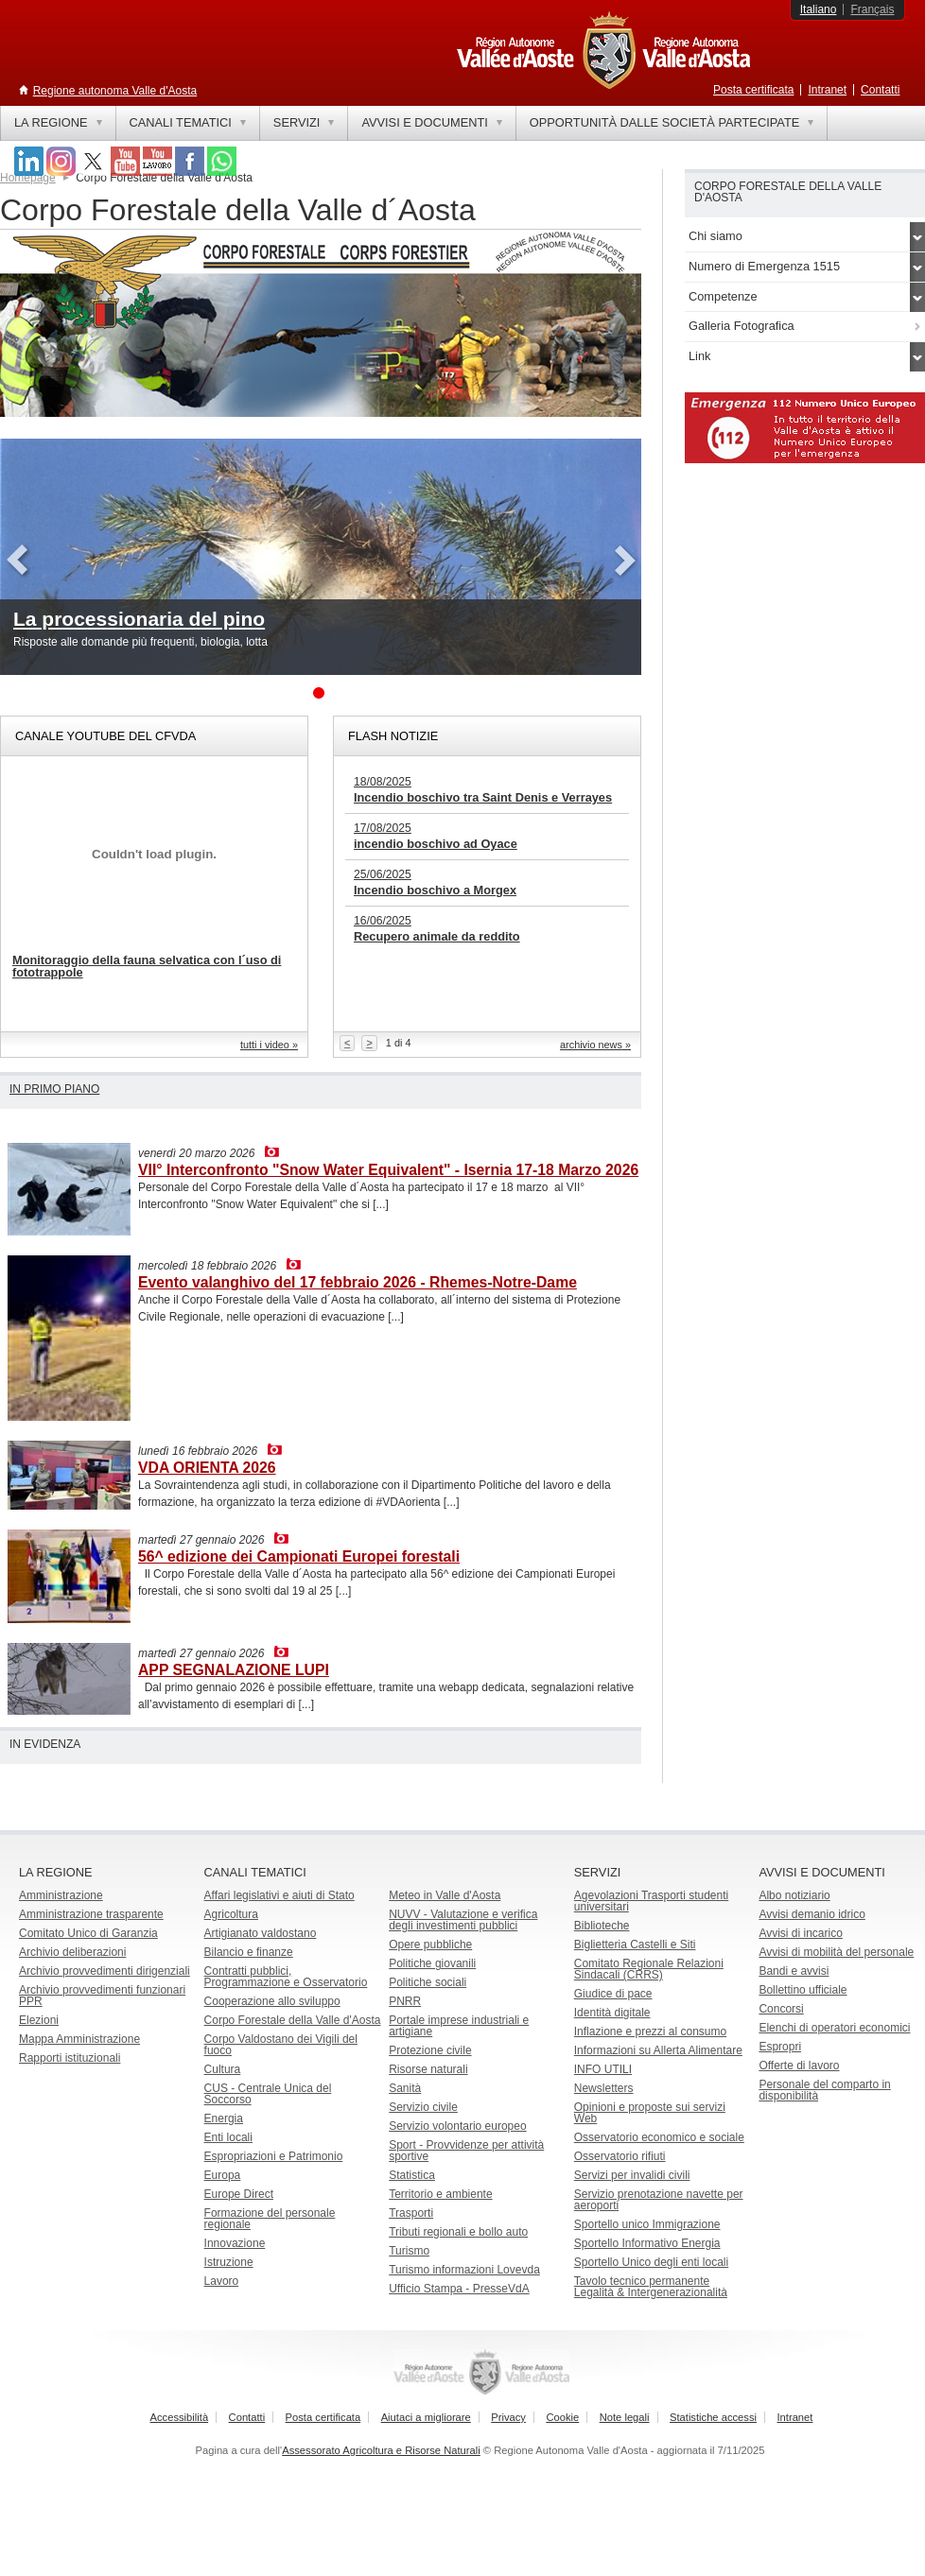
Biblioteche (602, 1925)
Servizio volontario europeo (457, 2126)
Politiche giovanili (432, 1963)
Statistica (412, 2175)
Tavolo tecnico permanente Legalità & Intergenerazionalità (650, 2286)
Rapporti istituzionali (69, 2058)
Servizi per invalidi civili (632, 2175)
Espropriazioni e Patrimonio (273, 2156)
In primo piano (54, 1089)
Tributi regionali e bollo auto (458, 2232)
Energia (223, 2118)
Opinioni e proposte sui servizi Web (649, 2113)
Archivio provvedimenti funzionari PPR (102, 1995)
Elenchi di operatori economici (834, 2027)
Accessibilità (179, 2417)
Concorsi (781, 2008)
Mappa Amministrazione (79, 2039)
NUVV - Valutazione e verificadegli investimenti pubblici (463, 1920)
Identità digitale (612, 2012)
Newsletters (604, 2088)
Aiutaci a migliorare (426, 2417)
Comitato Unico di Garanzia (88, 1933)
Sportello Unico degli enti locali (651, 2262)
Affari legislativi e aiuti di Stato (279, 1895)
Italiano (818, 9)
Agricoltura (231, 1914)
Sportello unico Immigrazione (647, 2224)
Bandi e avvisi (794, 1971)
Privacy (508, 2417)
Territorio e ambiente (440, 2194)
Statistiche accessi (713, 2417)
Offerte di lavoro (799, 2065)
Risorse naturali (428, 2069)
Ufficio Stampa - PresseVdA (459, 2288)
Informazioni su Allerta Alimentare (658, 2050)
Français (872, 9)
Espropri (780, 2046)
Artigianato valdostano (260, 1933)
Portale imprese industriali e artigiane (459, 2026)
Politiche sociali (427, 1982)
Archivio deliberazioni (72, 1952)
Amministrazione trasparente (91, 1914)
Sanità (405, 2088)
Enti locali (228, 2137)
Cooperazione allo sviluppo (272, 2001)
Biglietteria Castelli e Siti (635, 1944)
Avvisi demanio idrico (812, 1914)
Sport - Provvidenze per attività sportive (466, 2150)
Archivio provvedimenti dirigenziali (104, 1971)
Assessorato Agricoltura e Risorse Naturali (381, 2450)
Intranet (827, 89)
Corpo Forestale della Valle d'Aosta (292, 2020)
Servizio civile (423, 2107)
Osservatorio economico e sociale (659, 2137)
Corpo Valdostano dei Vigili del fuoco (281, 2044)
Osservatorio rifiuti (620, 2156)
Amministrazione (61, 1895)
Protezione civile (430, 2050)
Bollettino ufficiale (802, 1990)
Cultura (222, 2069)
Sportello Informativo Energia (647, 2243)
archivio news (591, 1044)
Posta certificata (753, 89)
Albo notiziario (794, 1895)
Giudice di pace (613, 1993)
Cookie (562, 2417)
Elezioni (39, 2020)
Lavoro (221, 2281)
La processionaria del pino (139, 619)
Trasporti (411, 2213)
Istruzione (228, 2262)
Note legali (625, 2417)
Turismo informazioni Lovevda (464, 2269)
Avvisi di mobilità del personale (836, 1952)
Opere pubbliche (430, 1944)
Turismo (409, 2250)
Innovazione (235, 2243)
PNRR (405, 2001)
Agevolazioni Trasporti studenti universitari (651, 1901)
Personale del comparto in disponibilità (824, 2090)
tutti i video (264, 1044)
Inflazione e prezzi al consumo (650, 2031)
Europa (222, 2175)
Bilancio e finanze (248, 1952)
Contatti (880, 89)
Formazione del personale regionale (270, 2218)
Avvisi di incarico (800, 1933)
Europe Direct (238, 2194)
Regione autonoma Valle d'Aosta (115, 90)
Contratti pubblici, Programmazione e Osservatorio (286, 1976)
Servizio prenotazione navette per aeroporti (658, 2199)
